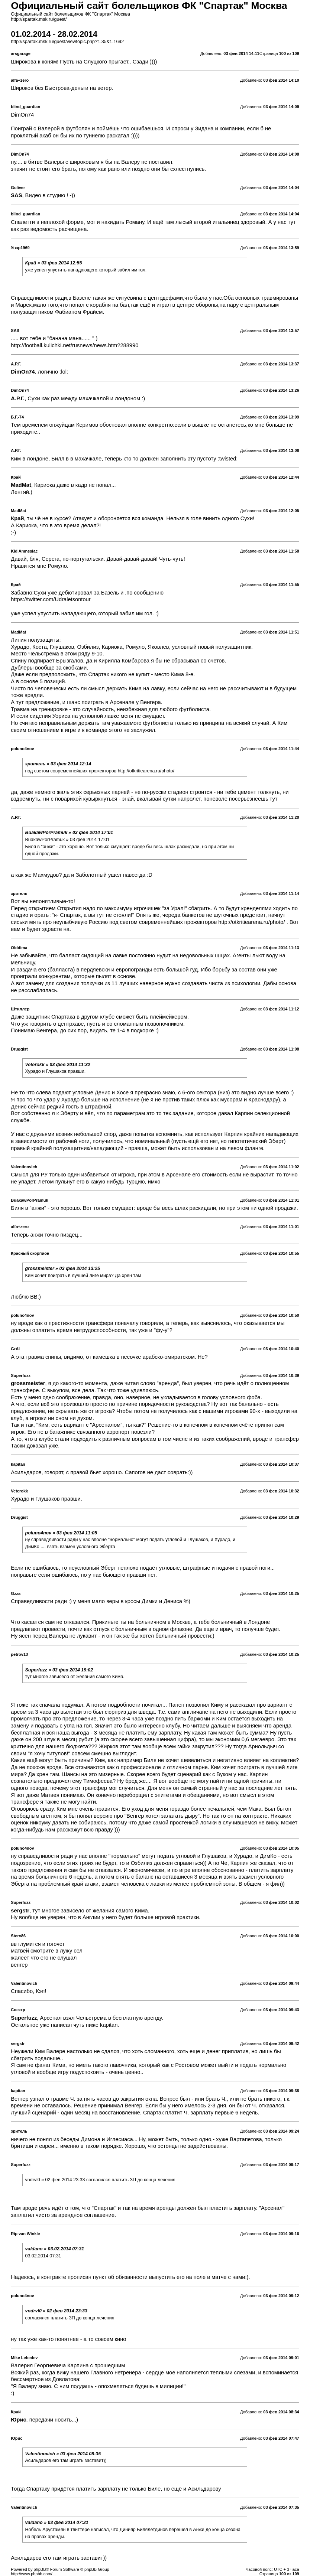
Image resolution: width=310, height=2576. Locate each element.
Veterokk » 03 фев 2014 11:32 (57, 1064)
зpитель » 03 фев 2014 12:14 (58, 763)
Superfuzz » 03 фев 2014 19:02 (59, 1670)
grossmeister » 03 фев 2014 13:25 (62, 1268)
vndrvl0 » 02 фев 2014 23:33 (56, 2310)
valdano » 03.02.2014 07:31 (54, 2248)
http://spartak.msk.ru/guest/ (39, 19)
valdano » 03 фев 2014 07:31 (56, 2522)
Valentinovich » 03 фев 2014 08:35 (63, 2453)
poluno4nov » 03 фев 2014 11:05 (61, 1532)
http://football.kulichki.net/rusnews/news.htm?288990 (74, 345)
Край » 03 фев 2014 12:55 (53, 263)
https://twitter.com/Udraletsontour (50, 599)
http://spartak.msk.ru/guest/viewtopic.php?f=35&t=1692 (67, 41)
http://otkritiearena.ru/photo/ (146, 771)
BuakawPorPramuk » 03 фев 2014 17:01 (69, 832)
